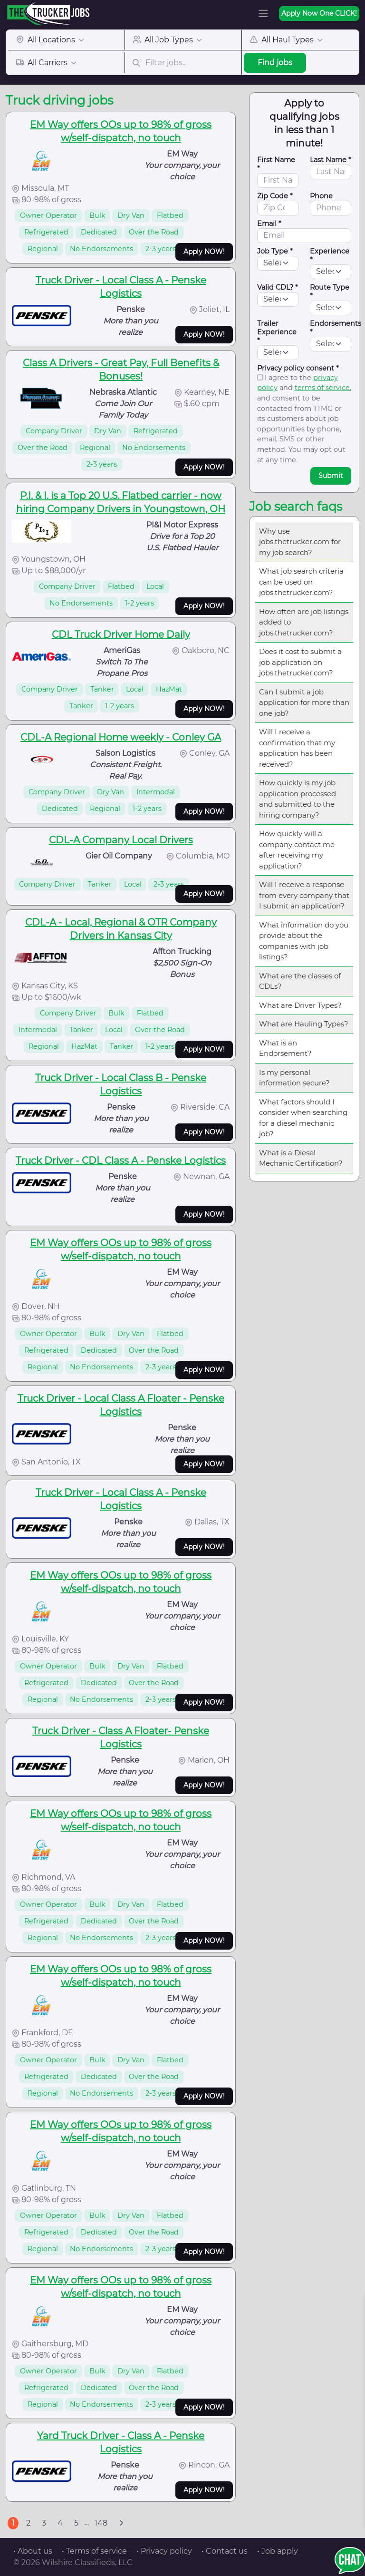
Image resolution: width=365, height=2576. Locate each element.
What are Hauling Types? (303, 1023)
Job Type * (275, 251)
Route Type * (329, 291)
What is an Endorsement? (285, 1048)
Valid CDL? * (277, 287)
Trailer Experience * (277, 332)
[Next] (121, 2523)
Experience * (329, 255)
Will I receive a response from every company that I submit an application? (304, 895)
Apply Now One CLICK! (319, 13)
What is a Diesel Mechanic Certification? (301, 1158)
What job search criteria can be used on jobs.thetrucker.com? (301, 581)
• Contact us (225, 2551)
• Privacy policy (164, 2551)
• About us (32, 2551)
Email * (269, 223)
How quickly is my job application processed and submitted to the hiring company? (297, 799)
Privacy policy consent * (298, 368)
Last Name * (330, 160)
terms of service (322, 387)
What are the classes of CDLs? (300, 981)
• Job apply (277, 2551)
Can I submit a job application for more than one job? (304, 702)
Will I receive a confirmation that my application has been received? (297, 748)
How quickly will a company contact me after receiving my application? (297, 849)
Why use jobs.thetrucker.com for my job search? (300, 542)
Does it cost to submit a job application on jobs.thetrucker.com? (300, 662)
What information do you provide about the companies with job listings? (303, 941)
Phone (321, 196)
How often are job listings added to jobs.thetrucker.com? (303, 622)
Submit (330, 475)
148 (101, 2522)
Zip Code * (275, 196)
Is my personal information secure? (294, 1078)
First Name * (276, 164)
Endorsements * (335, 327)
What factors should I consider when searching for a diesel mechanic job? (303, 1118)
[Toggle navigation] (263, 13)
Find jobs (275, 62)
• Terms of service (94, 2551)
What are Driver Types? (300, 1005)
